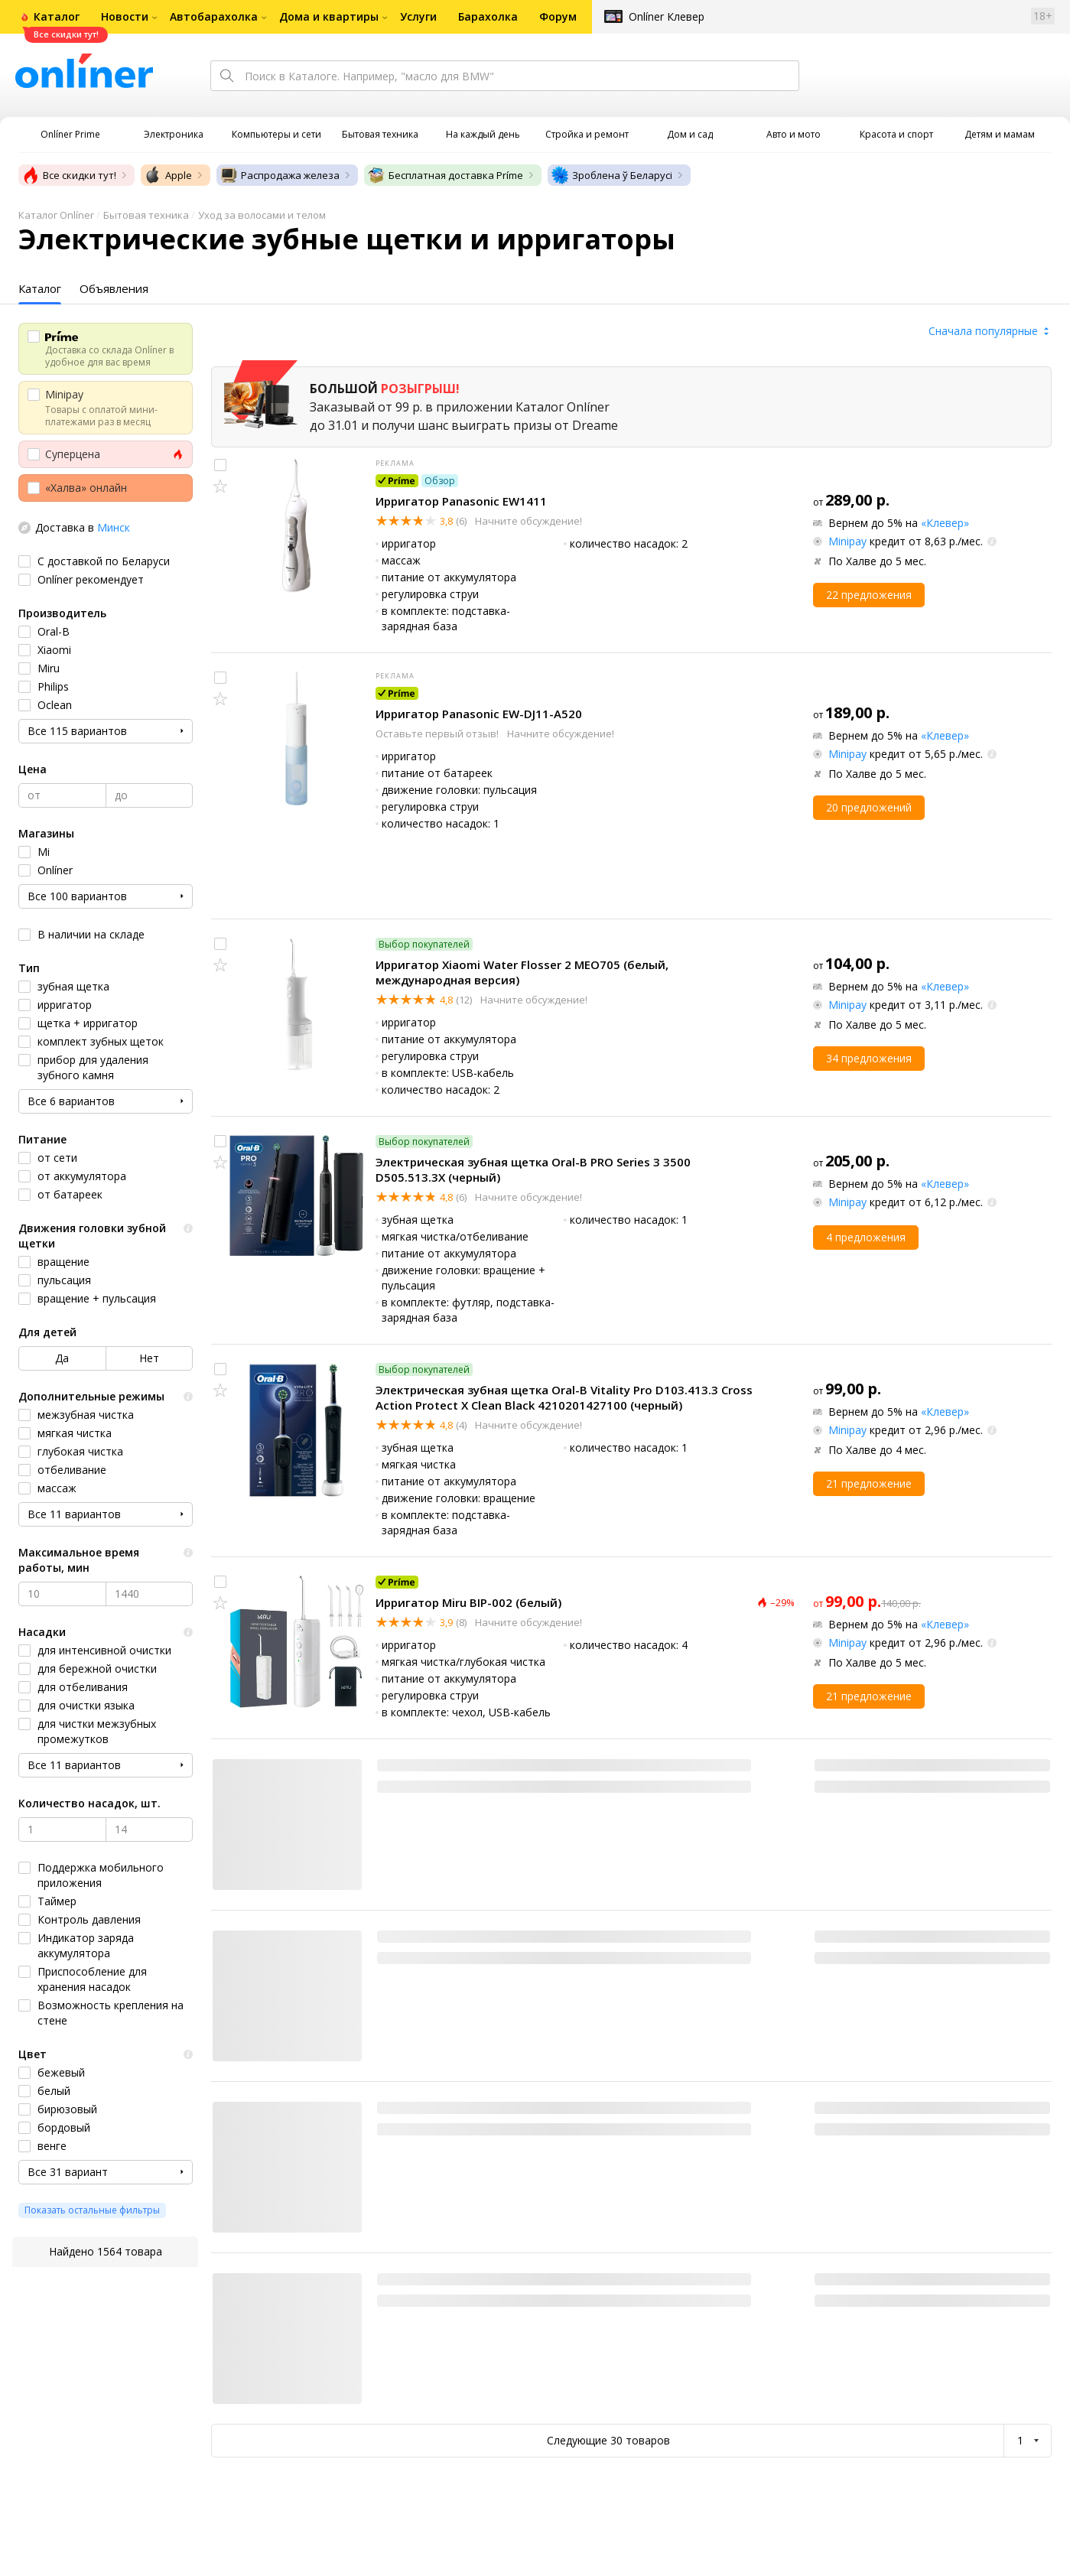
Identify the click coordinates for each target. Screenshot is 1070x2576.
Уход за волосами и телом (262, 215)
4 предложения (866, 1237)
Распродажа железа (280, 175)
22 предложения (869, 594)
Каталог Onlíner (56, 215)
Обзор (439, 480)
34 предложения (869, 1058)
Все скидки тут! (68, 175)
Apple (168, 175)
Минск (113, 527)
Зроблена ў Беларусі (611, 175)
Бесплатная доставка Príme (445, 175)
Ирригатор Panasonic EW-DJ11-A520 (479, 713)
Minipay (847, 541)
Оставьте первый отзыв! (438, 733)
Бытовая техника (146, 215)
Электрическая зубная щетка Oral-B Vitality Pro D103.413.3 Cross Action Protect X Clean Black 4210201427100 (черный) (564, 1397)
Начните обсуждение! (527, 521)
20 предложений (869, 807)
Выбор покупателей (424, 944)
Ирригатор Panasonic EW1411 (461, 501)
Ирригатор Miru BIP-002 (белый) (468, 1602)
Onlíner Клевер (666, 16)
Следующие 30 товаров (608, 2440)
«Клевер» (945, 523)
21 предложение (869, 1483)
